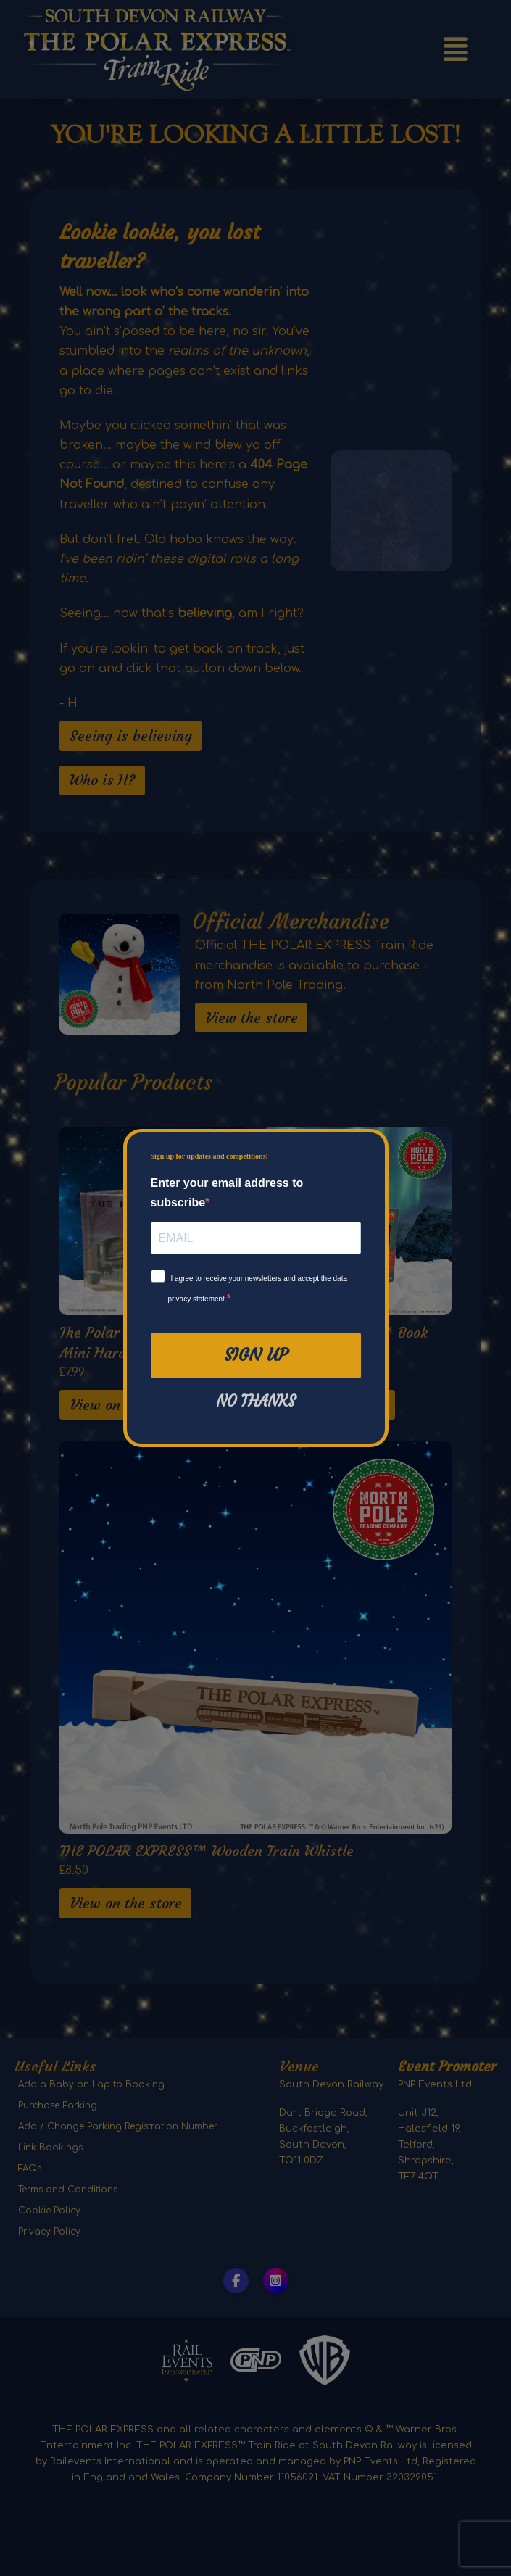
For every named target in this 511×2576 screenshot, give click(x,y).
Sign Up (256, 1355)
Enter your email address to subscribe (227, 1193)
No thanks (256, 1401)
